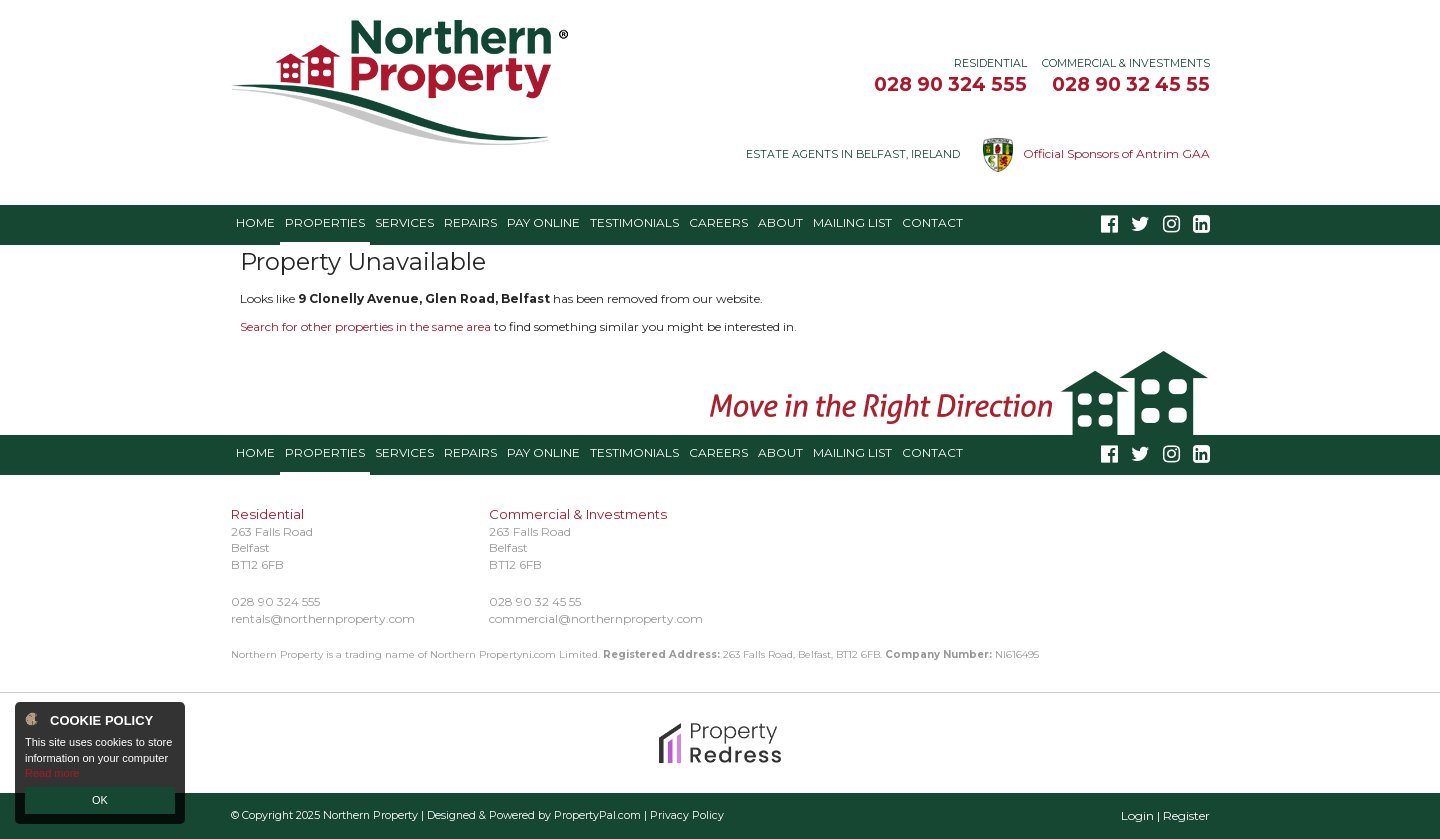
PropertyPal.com (597, 815)
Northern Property (370, 815)
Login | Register (1165, 815)
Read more (52, 773)
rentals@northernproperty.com (323, 618)
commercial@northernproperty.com (596, 618)
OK (100, 800)
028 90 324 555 (950, 84)
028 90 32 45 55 (1131, 84)
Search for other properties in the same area (365, 326)
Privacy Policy (687, 815)
